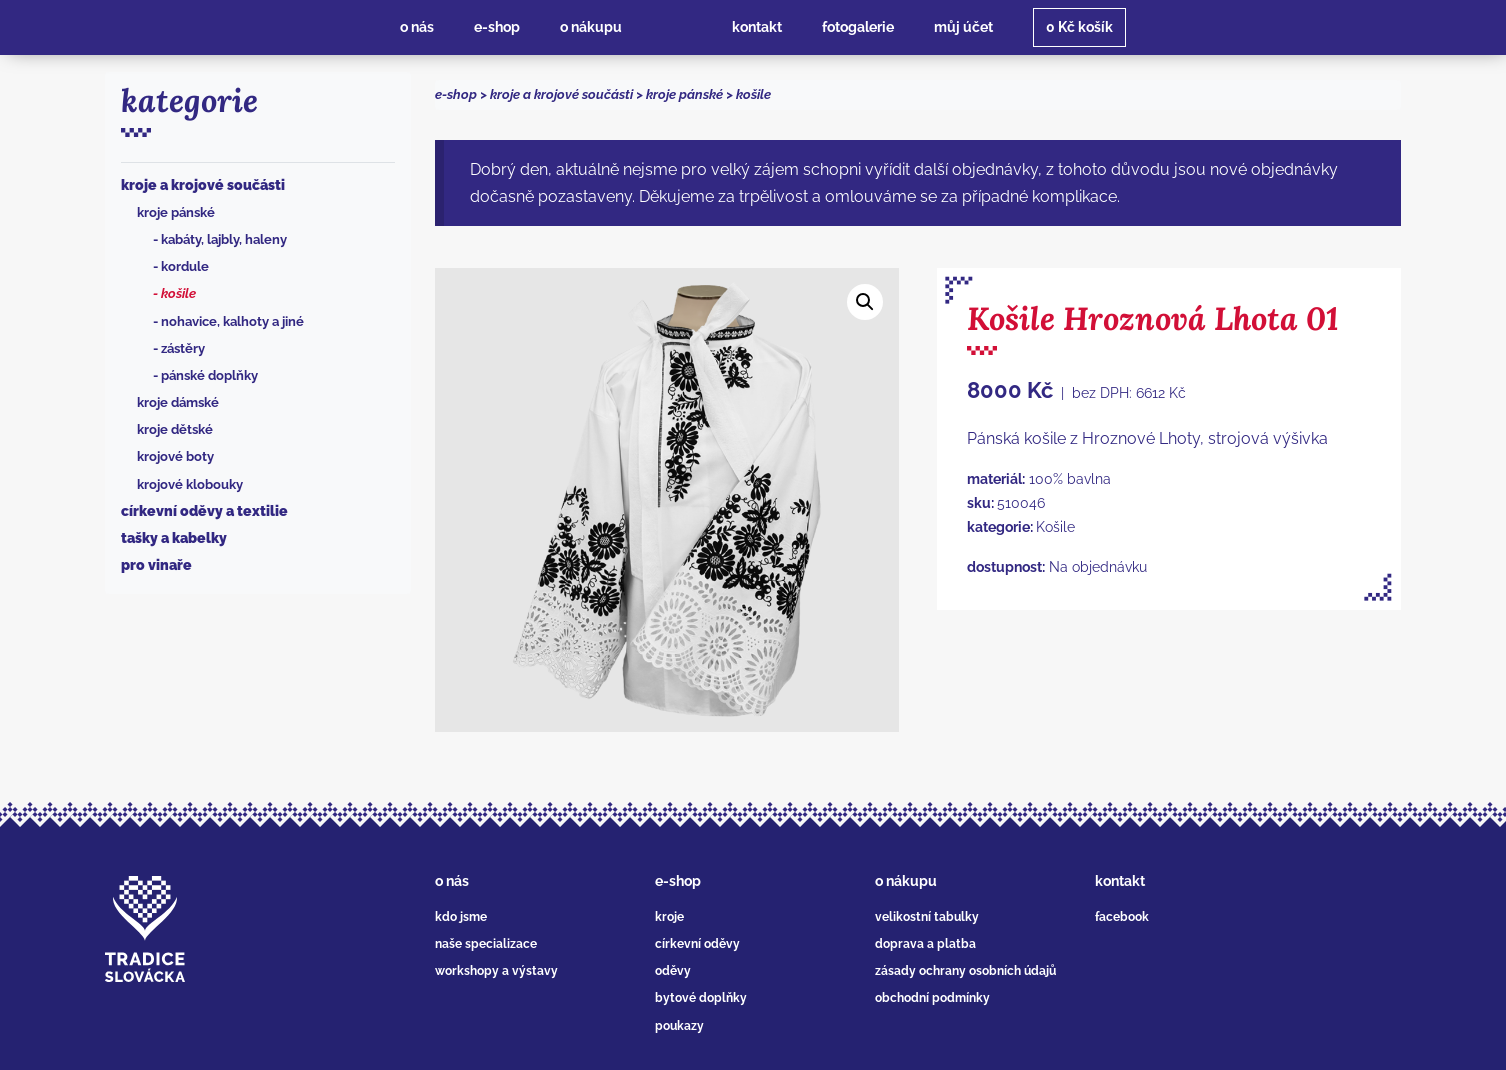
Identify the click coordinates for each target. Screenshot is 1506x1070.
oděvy (673, 971)
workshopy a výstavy (496, 971)
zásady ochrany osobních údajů (965, 971)
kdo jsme (461, 917)
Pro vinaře (156, 565)
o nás (452, 881)
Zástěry (183, 348)
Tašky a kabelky (174, 538)
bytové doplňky (701, 998)
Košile (178, 293)
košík (1079, 27)
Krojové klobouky (190, 484)
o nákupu (906, 881)
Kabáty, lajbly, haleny (224, 239)
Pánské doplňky (209, 375)
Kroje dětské (175, 429)
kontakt (1120, 881)
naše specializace (486, 944)
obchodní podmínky (932, 998)
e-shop (456, 94)
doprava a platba (925, 944)
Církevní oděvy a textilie (204, 511)
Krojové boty (175, 456)
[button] (865, 302)
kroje (669, 917)
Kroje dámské (178, 402)
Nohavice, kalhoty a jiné (232, 321)
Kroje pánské (176, 212)
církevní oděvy (697, 944)
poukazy (679, 1026)
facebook (1122, 917)
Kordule (185, 266)
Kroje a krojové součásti (203, 185)
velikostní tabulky (927, 917)
